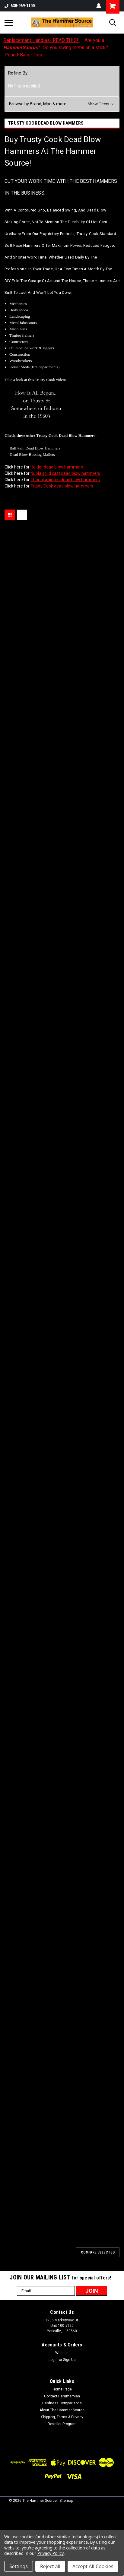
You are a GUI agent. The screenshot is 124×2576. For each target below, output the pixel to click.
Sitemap (66, 2500)
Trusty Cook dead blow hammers (61, 486)
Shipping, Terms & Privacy (62, 2417)
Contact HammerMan (62, 2396)
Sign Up (69, 2360)
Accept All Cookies (92, 2566)
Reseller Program (62, 2424)
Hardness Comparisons (62, 2403)
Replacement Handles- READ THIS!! (41, 40)
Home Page (62, 2389)
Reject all (50, 2566)
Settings (18, 2566)
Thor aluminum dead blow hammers (65, 479)
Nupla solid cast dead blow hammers (65, 473)
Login (53, 2360)
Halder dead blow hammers (56, 467)
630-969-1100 (20, 5)
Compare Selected (98, 2252)
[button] (62, 104)
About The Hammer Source (62, 2410)
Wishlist (62, 2353)
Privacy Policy (50, 2553)
